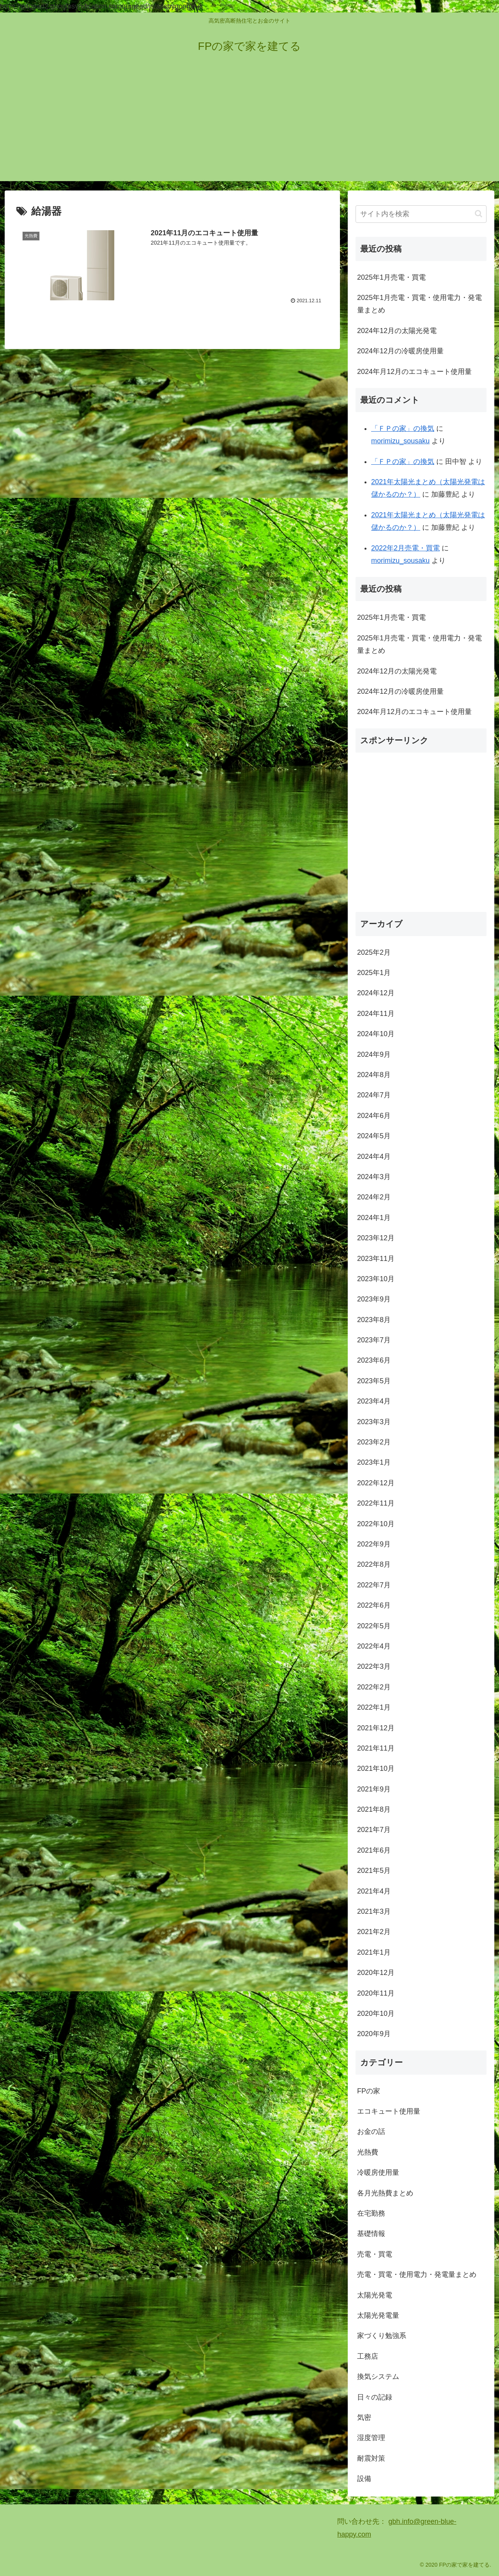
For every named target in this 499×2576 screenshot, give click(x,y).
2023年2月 (374, 1442)
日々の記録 (374, 2397)
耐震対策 (371, 2458)
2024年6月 (374, 1116)
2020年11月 (376, 1993)
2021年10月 (376, 1768)
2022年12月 (376, 1483)
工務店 (367, 2356)
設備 (364, 2479)
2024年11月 (376, 1013)
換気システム (378, 2376)
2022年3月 (374, 1666)
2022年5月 (374, 1626)
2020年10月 (376, 2013)
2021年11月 (376, 1748)
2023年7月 (374, 1340)
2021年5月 (374, 1870)
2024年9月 (374, 1054)
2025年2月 (374, 952)
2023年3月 (374, 1422)
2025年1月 (374, 973)
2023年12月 (376, 1238)
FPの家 (368, 2091)
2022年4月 (374, 1646)
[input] (421, 214)
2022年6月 (374, 1605)
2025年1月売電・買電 (391, 277)
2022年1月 (374, 1707)
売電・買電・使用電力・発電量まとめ (416, 2274)
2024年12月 (376, 993)
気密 (364, 2417)
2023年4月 (374, 1401)
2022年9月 (374, 1544)
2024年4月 (374, 1156)
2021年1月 (374, 1952)
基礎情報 (371, 2233)
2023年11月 (376, 1258)
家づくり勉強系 (381, 2336)
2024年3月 (374, 1177)
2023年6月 (374, 1360)
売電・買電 (374, 2254)
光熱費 (367, 2152)
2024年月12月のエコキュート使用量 (414, 372)
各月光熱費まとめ (385, 2193)
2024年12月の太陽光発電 (397, 331)
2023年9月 (374, 1299)
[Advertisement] (249, 126)
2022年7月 (374, 1585)
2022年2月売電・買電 (405, 548)
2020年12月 (376, 1973)
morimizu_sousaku (400, 441)
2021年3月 (374, 1911)
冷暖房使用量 (378, 2172)
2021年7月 (374, 1830)
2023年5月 (374, 1381)
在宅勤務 (371, 2213)
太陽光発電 (374, 2295)
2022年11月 (376, 1503)
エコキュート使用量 (388, 2111)
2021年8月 (374, 1809)
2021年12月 (376, 1728)
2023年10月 (376, 1279)
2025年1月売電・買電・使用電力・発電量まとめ (419, 304)
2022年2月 (374, 1687)
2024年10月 (376, 1034)
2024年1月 (374, 1218)
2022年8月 (374, 1564)
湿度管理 (371, 2438)
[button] (478, 213)
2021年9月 (374, 1789)
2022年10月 (376, 1524)
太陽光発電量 (378, 2315)
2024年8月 (374, 1075)
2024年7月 (374, 1095)
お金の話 (371, 2131)
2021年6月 (374, 1850)
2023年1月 (374, 1462)
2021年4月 (374, 1891)
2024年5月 (374, 1136)
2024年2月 (374, 1197)
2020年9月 (374, 2034)
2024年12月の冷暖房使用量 (400, 351)
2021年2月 (374, 1932)
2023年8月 (374, 1320)
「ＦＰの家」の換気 (402, 428)
